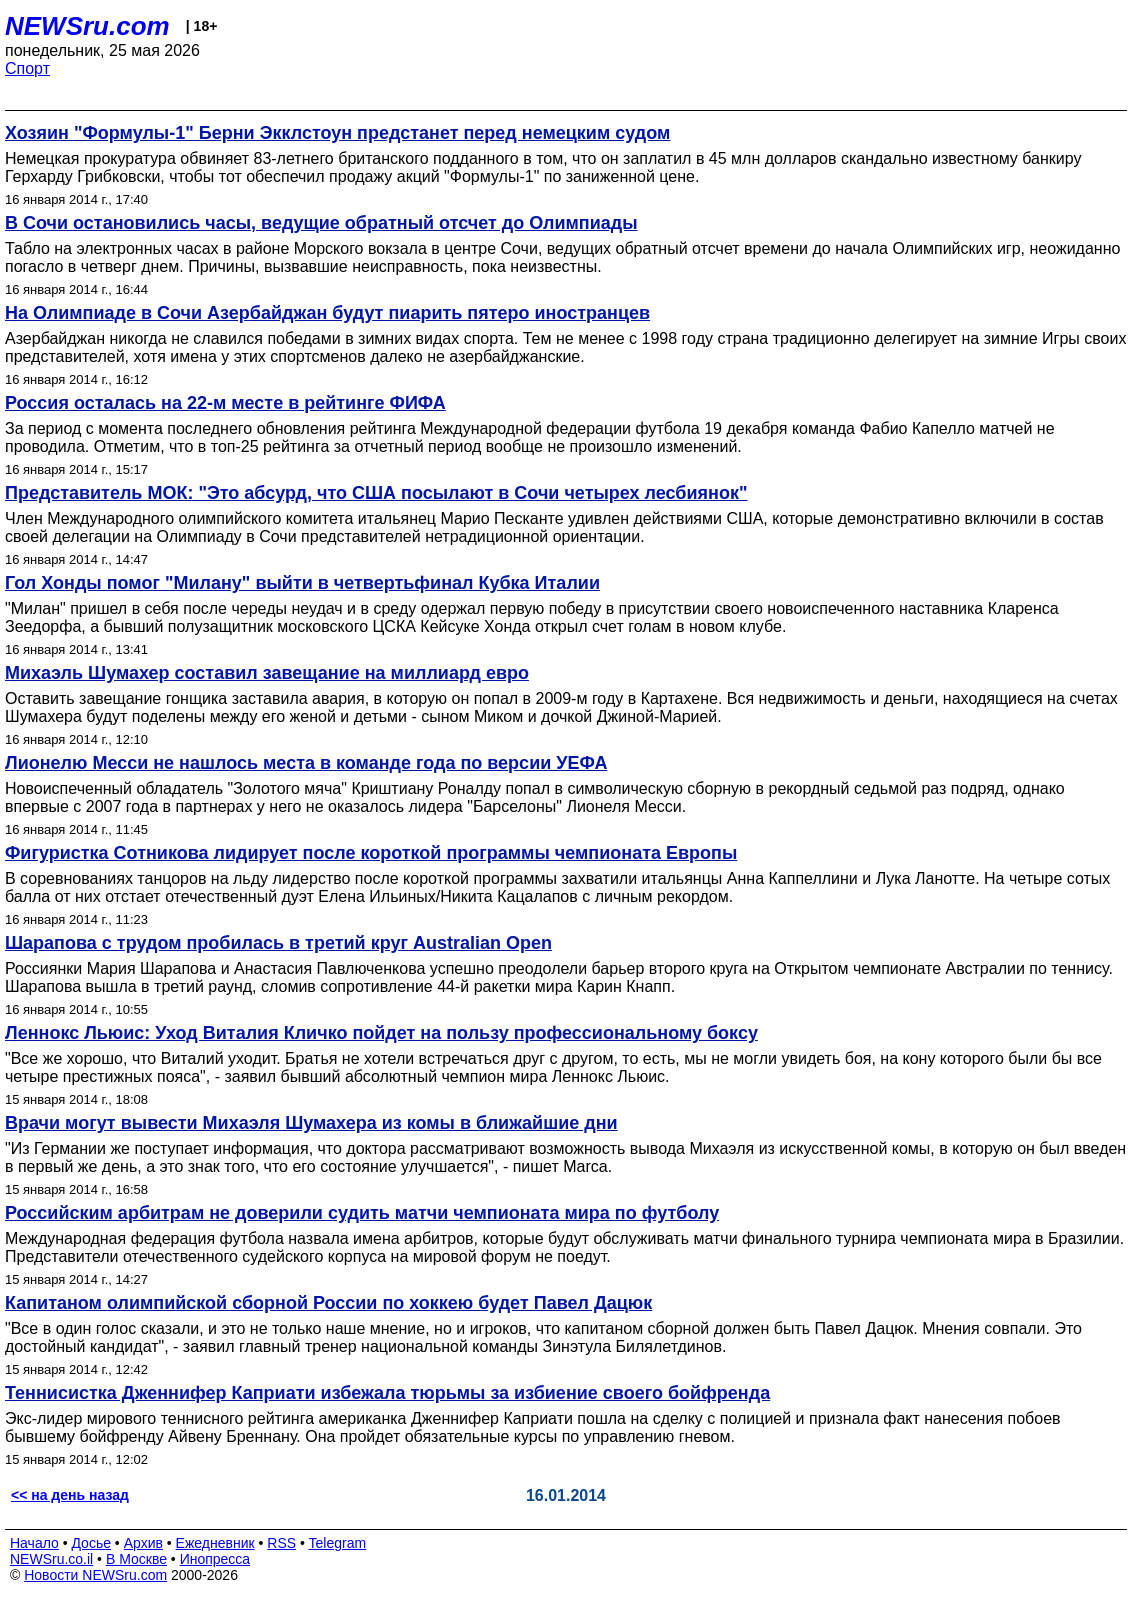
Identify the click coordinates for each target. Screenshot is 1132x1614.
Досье (91, 1543)
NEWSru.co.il (51, 1559)
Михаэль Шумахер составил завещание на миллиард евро (267, 673)
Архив (143, 1543)
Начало (34, 1543)
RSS (281, 1543)
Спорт (27, 68)
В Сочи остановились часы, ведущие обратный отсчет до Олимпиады (321, 223)
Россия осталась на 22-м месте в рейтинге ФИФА (225, 403)
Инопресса (215, 1559)
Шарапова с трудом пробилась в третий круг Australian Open (278, 943)
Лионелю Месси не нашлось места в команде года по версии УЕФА (306, 763)
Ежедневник (215, 1543)
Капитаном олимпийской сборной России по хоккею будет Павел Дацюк (328, 1303)
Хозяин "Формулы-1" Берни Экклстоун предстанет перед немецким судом (337, 133)
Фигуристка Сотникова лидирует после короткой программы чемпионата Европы (371, 853)
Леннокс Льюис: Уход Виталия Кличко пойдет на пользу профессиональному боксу (381, 1033)
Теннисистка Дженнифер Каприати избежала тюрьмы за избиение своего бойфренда (387, 1393)
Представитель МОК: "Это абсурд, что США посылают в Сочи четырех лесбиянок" (376, 493)
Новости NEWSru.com (95, 1575)
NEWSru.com (87, 26)
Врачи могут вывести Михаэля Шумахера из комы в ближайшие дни (311, 1123)
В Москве (136, 1559)
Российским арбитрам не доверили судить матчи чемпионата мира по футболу (362, 1213)
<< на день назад (70, 1495)
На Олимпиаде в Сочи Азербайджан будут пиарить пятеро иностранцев (327, 313)
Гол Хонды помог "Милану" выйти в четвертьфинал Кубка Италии (302, 583)
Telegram (338, 1543)
